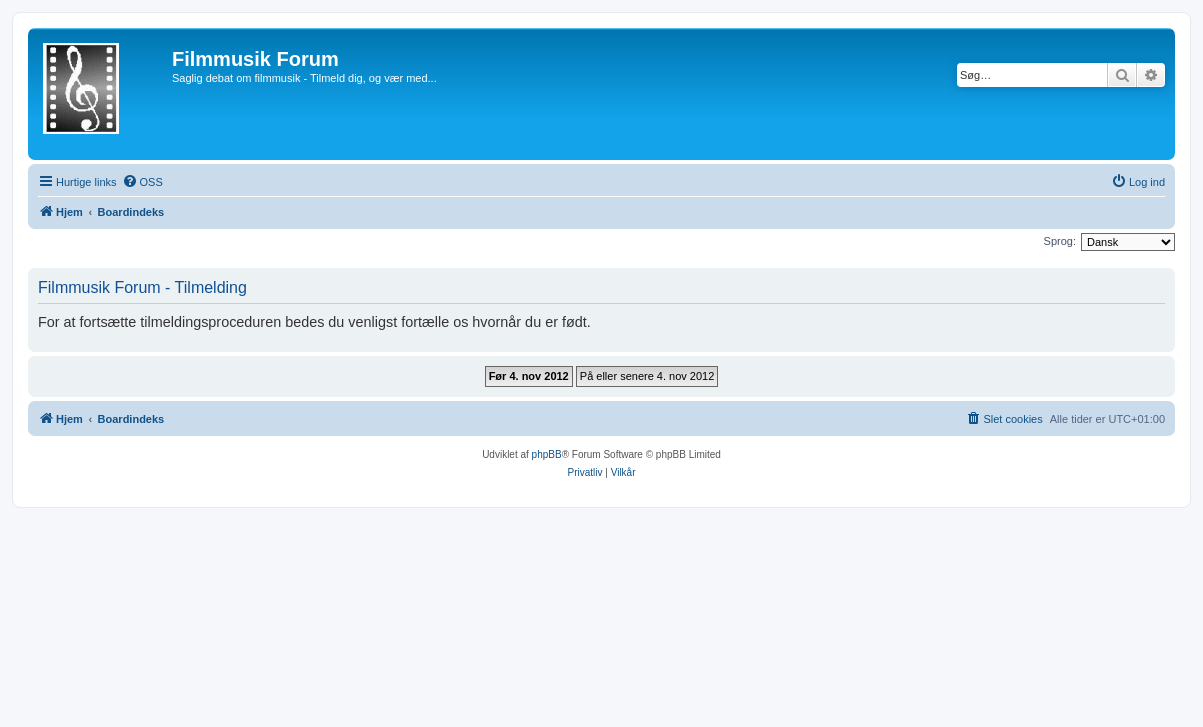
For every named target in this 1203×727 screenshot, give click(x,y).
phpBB (547, 454)
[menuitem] (142, 182)
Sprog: (1060, 241)
